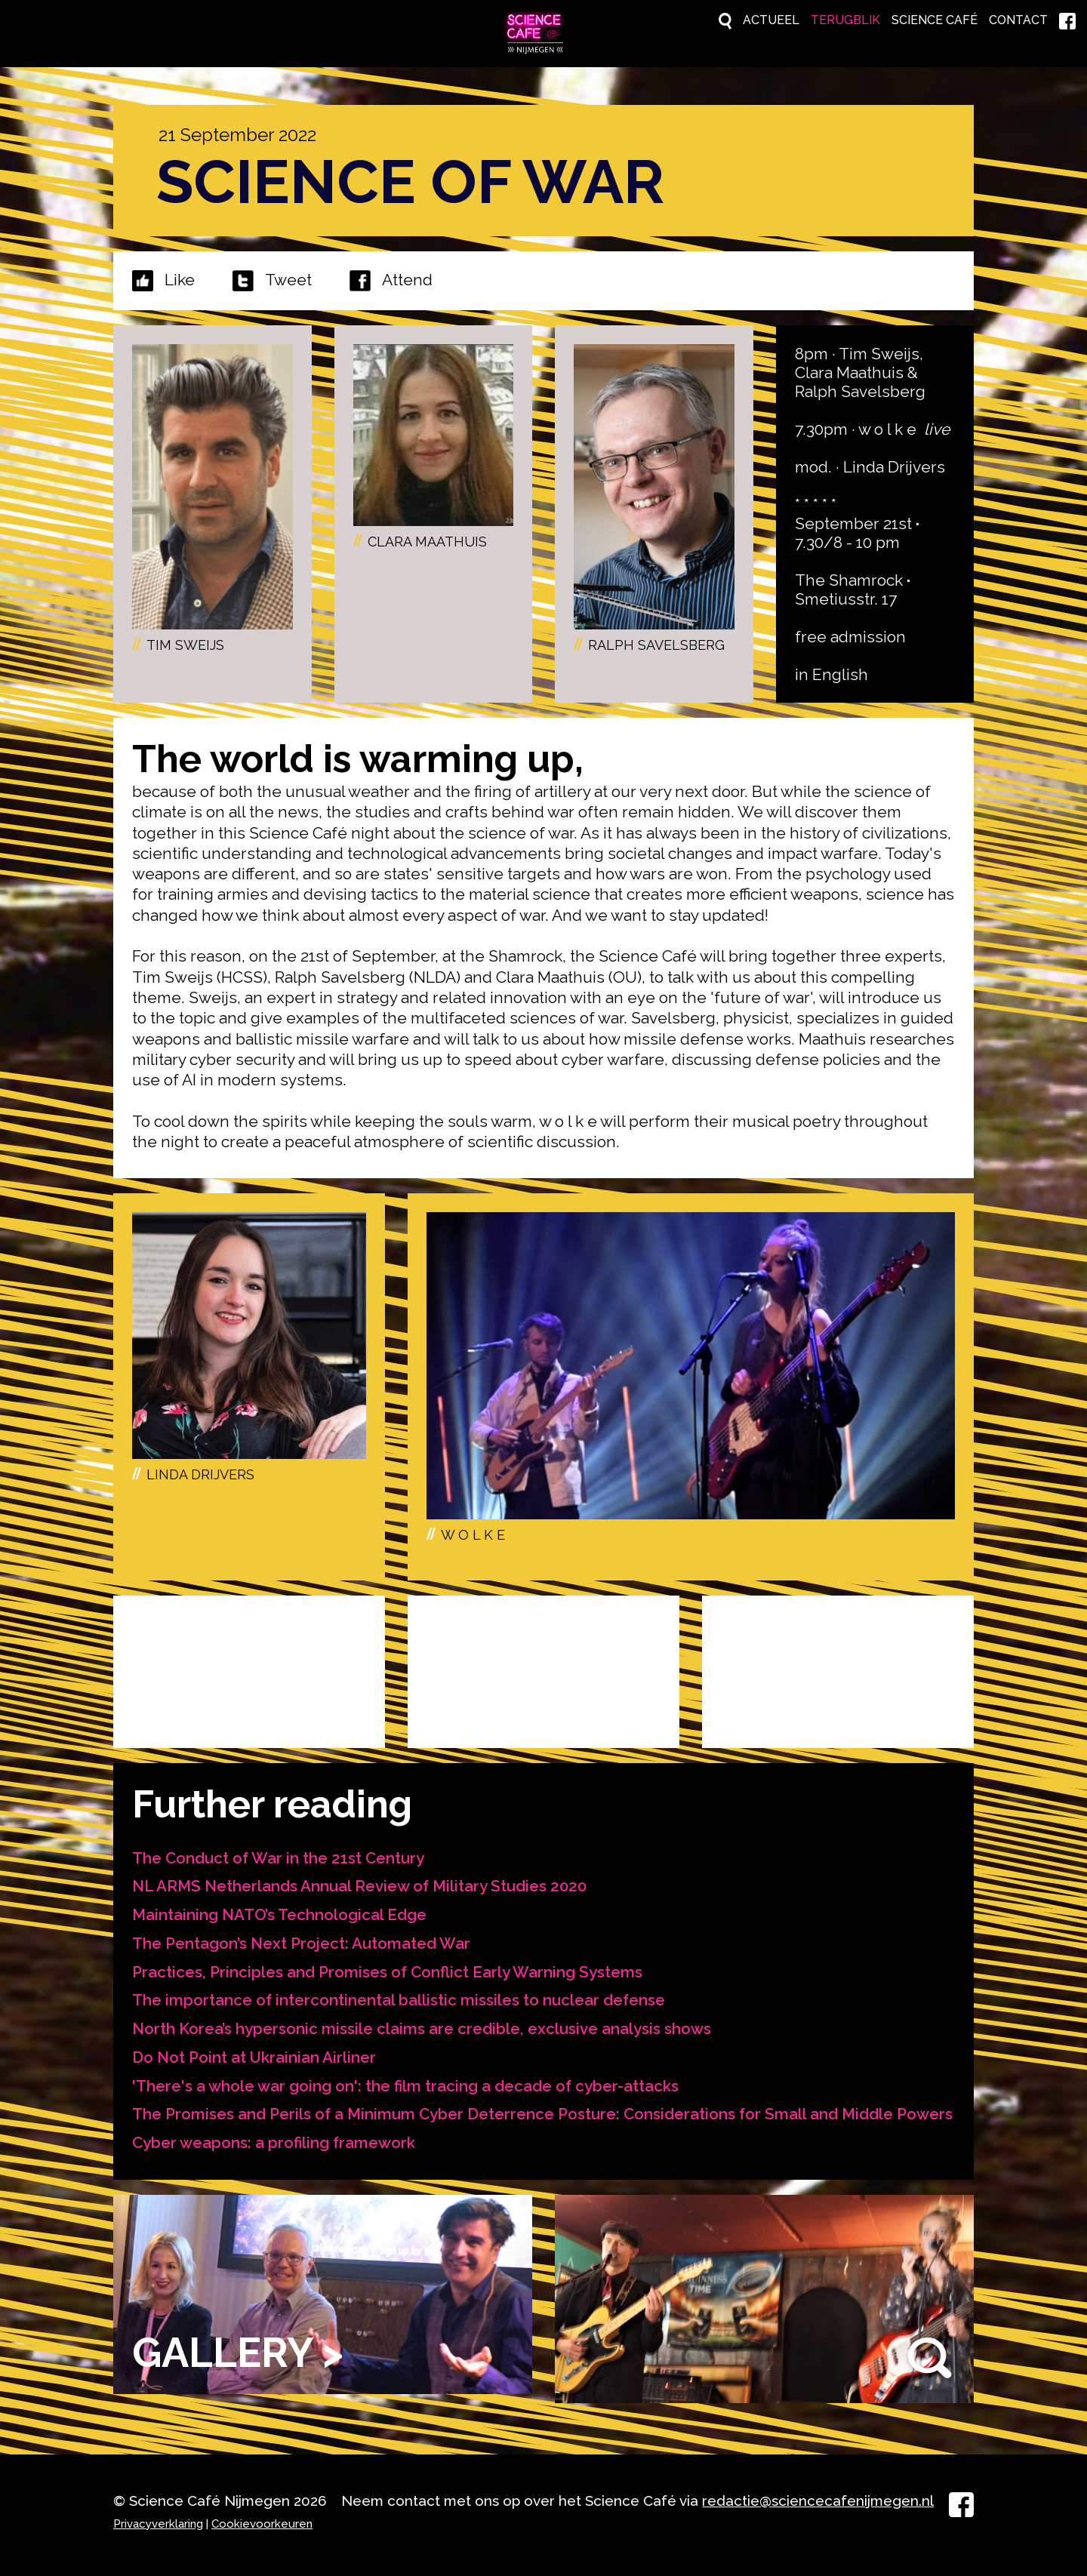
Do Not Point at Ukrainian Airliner (254, 2051)
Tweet (288, 276)
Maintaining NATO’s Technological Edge (280, 1910)
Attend (391, 277)
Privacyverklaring (158, 2524)
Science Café (896, 20)
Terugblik (784, 20)
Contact (1002, 20)
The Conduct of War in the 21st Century (279, 1854)
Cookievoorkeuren (262, 2524)
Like (180, 276)
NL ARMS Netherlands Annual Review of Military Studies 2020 (362, 1882)
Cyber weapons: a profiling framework (274, 2156)
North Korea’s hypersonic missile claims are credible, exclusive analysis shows (422, 2023)
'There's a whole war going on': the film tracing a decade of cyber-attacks (405, 2079)
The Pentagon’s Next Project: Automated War (303, 1938)
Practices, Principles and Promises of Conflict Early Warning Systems (389, 1967)
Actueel (691, 20)
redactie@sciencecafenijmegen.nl (818, 2500)
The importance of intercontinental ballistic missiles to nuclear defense (399, 1995)
